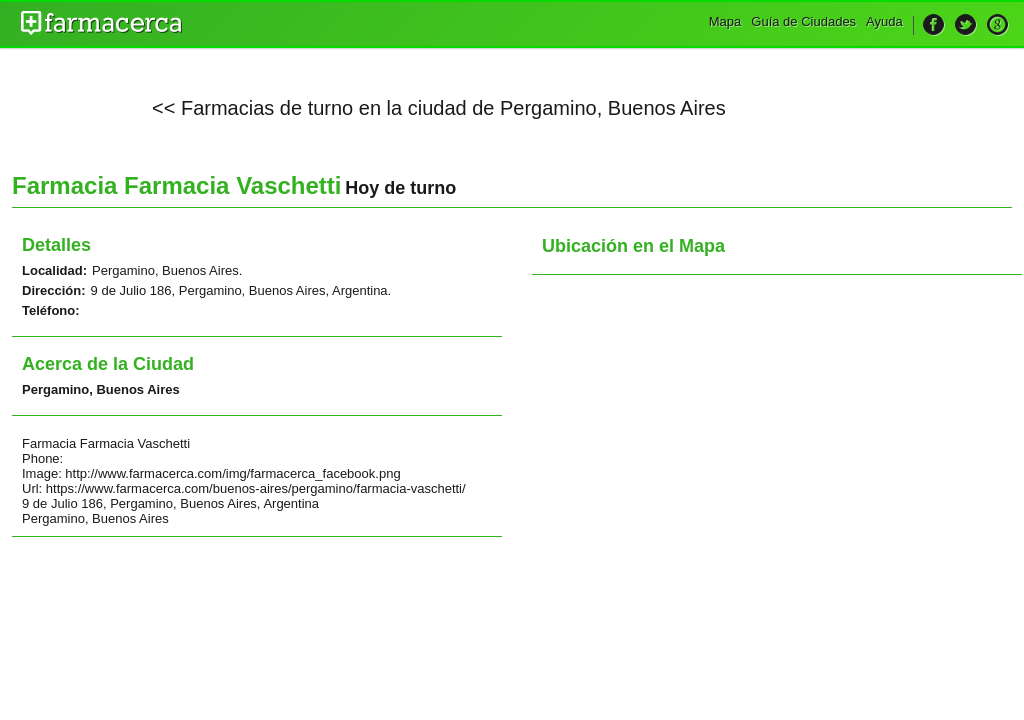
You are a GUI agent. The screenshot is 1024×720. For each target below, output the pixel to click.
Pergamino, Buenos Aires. (167, 270)
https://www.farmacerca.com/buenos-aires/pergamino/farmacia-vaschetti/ (256, 488)
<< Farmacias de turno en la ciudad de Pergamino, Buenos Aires (439, 108)
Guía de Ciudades (803, 21)
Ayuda (884, 21)
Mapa (725, 21)
